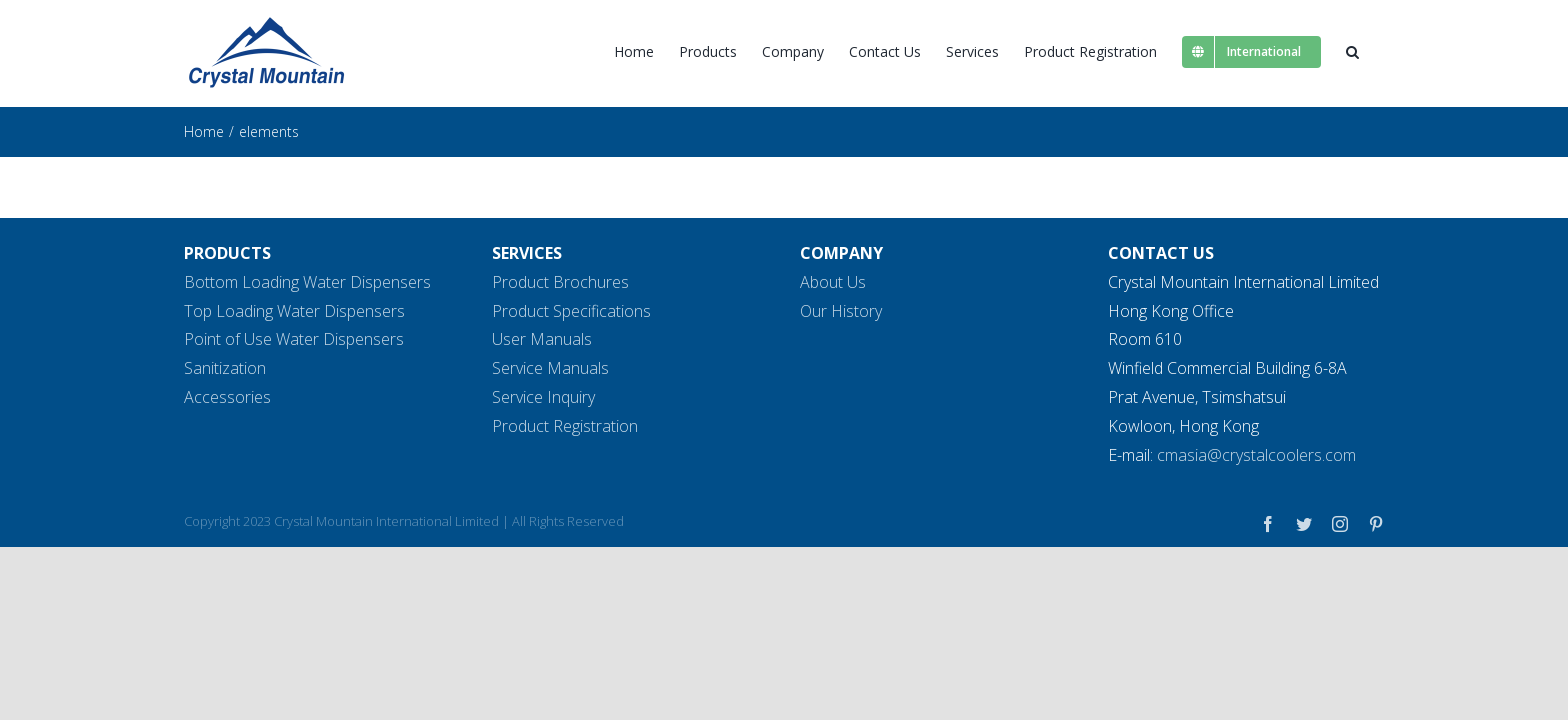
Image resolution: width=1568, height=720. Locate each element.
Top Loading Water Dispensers (294, 311)
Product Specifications (571, 311)
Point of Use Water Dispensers (294, 339)
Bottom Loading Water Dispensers (307, 282)
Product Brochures (560, 282)
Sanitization (225, 368)
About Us (833, 282)
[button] (1377, 51)
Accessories (227, 397)
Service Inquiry (543, 397)
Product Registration (565, 426)
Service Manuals (550, 368)
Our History (841, 311)
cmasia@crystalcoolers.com (1256, 455)
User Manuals (542, 339)
